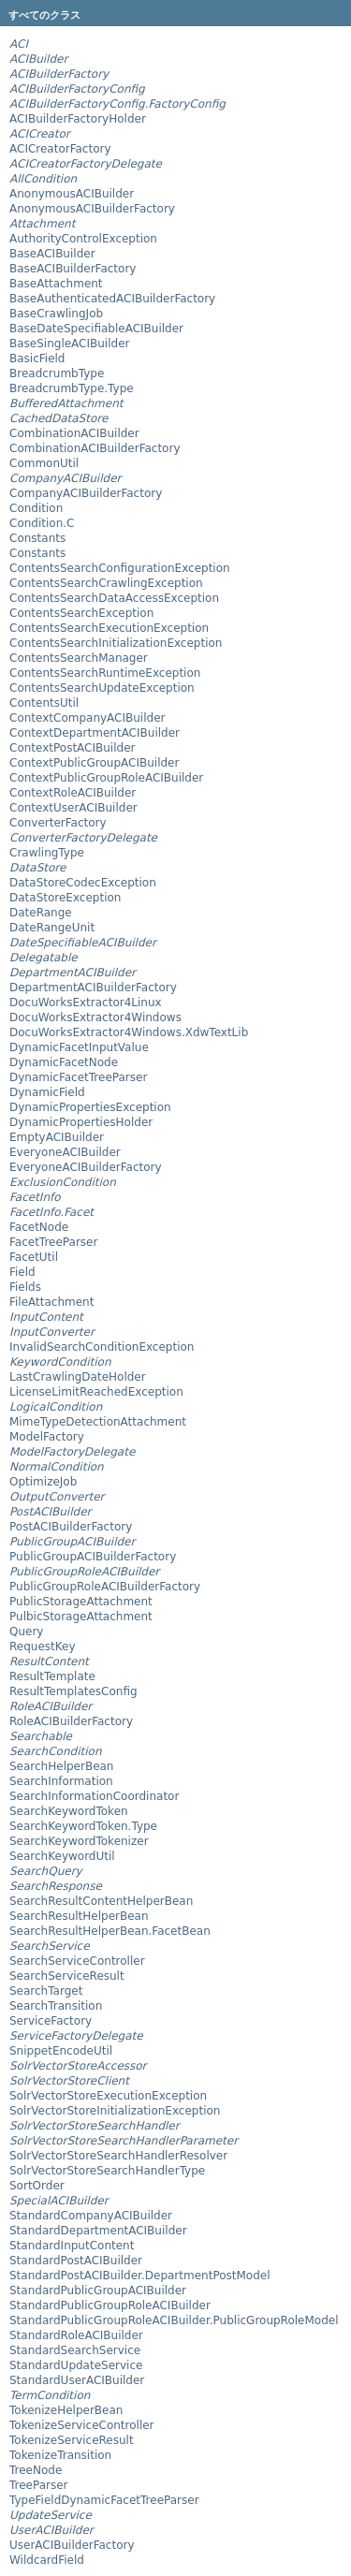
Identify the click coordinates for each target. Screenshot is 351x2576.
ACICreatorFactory (60, 148)
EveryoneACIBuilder (65, 1152)
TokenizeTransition (60, 2455)
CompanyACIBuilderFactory (85, 493)
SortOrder (37, 2185)
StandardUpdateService (75, 2365)
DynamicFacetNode (63, 1062)
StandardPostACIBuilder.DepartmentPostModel (140, 2275)
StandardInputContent (71, 2245)
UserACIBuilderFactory (72, 2545)
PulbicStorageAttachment (81, 1616)
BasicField (37, 358)
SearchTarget (45, 1991)
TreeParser (38, 2485)
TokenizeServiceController (81, 2425)
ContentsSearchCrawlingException (106, 583)
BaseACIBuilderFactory (72, 268)
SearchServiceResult (66, 1976)
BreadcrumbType (56, 373)
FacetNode (38, 1227)
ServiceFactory (50, 2020)
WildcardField (46, 2560)
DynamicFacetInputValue (79, 1047)
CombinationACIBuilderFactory (95, 448)
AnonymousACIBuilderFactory (92, 208)
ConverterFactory (58, 822)
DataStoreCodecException (82, 882)
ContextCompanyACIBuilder (87, 717)
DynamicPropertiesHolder (81, 1122)
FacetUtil (33, 1257)
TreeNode (35, 2470)
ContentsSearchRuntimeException (104, 673)
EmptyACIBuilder (56, 1137)
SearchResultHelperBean (79, 1916)
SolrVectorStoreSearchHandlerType (107, 2170)
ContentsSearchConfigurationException (119, 568)
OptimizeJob (43, 1481)
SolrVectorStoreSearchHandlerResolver (118, 2155)
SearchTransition (55, 2005)
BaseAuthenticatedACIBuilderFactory (112, 298)
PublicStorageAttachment (81, 1601)
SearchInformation (61, 1781)
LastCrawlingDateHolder (77, 1376)
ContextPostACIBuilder (72, 747)
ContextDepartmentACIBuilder (94, 732)
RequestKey (42, 1646)
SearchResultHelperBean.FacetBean (110, 1931)
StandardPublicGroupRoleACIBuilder (110, 2305)
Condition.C (41, 523)
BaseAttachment (56, 283)
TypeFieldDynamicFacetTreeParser (104, 2500)
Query (26, 1631)
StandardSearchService (74, 2350)
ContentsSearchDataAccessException (114, 598)
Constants (37, 538)
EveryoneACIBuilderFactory (85, 1167)
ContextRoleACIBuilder (72, 792)
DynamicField (47, 1092)
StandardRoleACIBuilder (76, 2335)
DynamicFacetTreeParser (78, 1077)
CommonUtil (44, 463)
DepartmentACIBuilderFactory (93, 987)
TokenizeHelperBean (66, 2410)
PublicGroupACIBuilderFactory (92, 1556)
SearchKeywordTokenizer (79, 1841)
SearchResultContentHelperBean (101, 1901)
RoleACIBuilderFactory (71, 1721)
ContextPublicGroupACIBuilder (94, 762)
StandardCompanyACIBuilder (90, 2215)
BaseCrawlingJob (56, 313)
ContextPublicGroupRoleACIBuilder (106, 777)
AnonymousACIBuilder (71, 193)
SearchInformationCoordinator (94, 1796)
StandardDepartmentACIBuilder (98, 2230)
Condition (36, 508)
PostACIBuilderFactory (70, 1526)
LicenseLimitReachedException (96, 1391)
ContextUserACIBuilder (73, 807)
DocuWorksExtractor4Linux (85, 1002)
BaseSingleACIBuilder (69, 343)
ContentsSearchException (81, 613)
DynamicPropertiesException (90, 1107)
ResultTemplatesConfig (73, 1691)
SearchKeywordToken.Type (83, 1826)
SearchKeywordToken (68, 1811)
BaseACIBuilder (52, 253)
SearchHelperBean (61, 1766)
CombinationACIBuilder (74, 433)
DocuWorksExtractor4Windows (95, 1017)
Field (22, 1272)
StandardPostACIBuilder (75, 2260)
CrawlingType (46, 852)
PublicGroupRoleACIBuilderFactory (104, 1586)
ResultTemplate (52, 1676)
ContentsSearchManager (78, 658)
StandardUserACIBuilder (76, 2380)
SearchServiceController (77, 1961)
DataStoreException (65, 897)
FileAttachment (51, 1302)
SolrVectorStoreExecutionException (108, 2095)
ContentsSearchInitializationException (115, 643)
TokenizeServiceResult (71, 2440)
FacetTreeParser (53, 1242)
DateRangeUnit (52, 927)
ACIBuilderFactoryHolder (77, 118)
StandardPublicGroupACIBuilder (97, 2290)
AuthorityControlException (83, 238)
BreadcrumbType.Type (71, 388)
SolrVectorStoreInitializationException (114, 2110)
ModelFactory (46, 1436)
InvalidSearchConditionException (101, 1347)
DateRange (40, 912)
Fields (25, 1287)
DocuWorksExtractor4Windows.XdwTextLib (128, 1032)
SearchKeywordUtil (62, 1856)
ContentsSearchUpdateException (102, 688)
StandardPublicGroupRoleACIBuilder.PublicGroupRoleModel (174, 2320)
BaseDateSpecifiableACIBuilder (96, 328)
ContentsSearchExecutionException (109, 628)
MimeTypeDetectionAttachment (97, 1421)
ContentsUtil (44, 703)
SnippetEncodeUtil (60, 2050)
